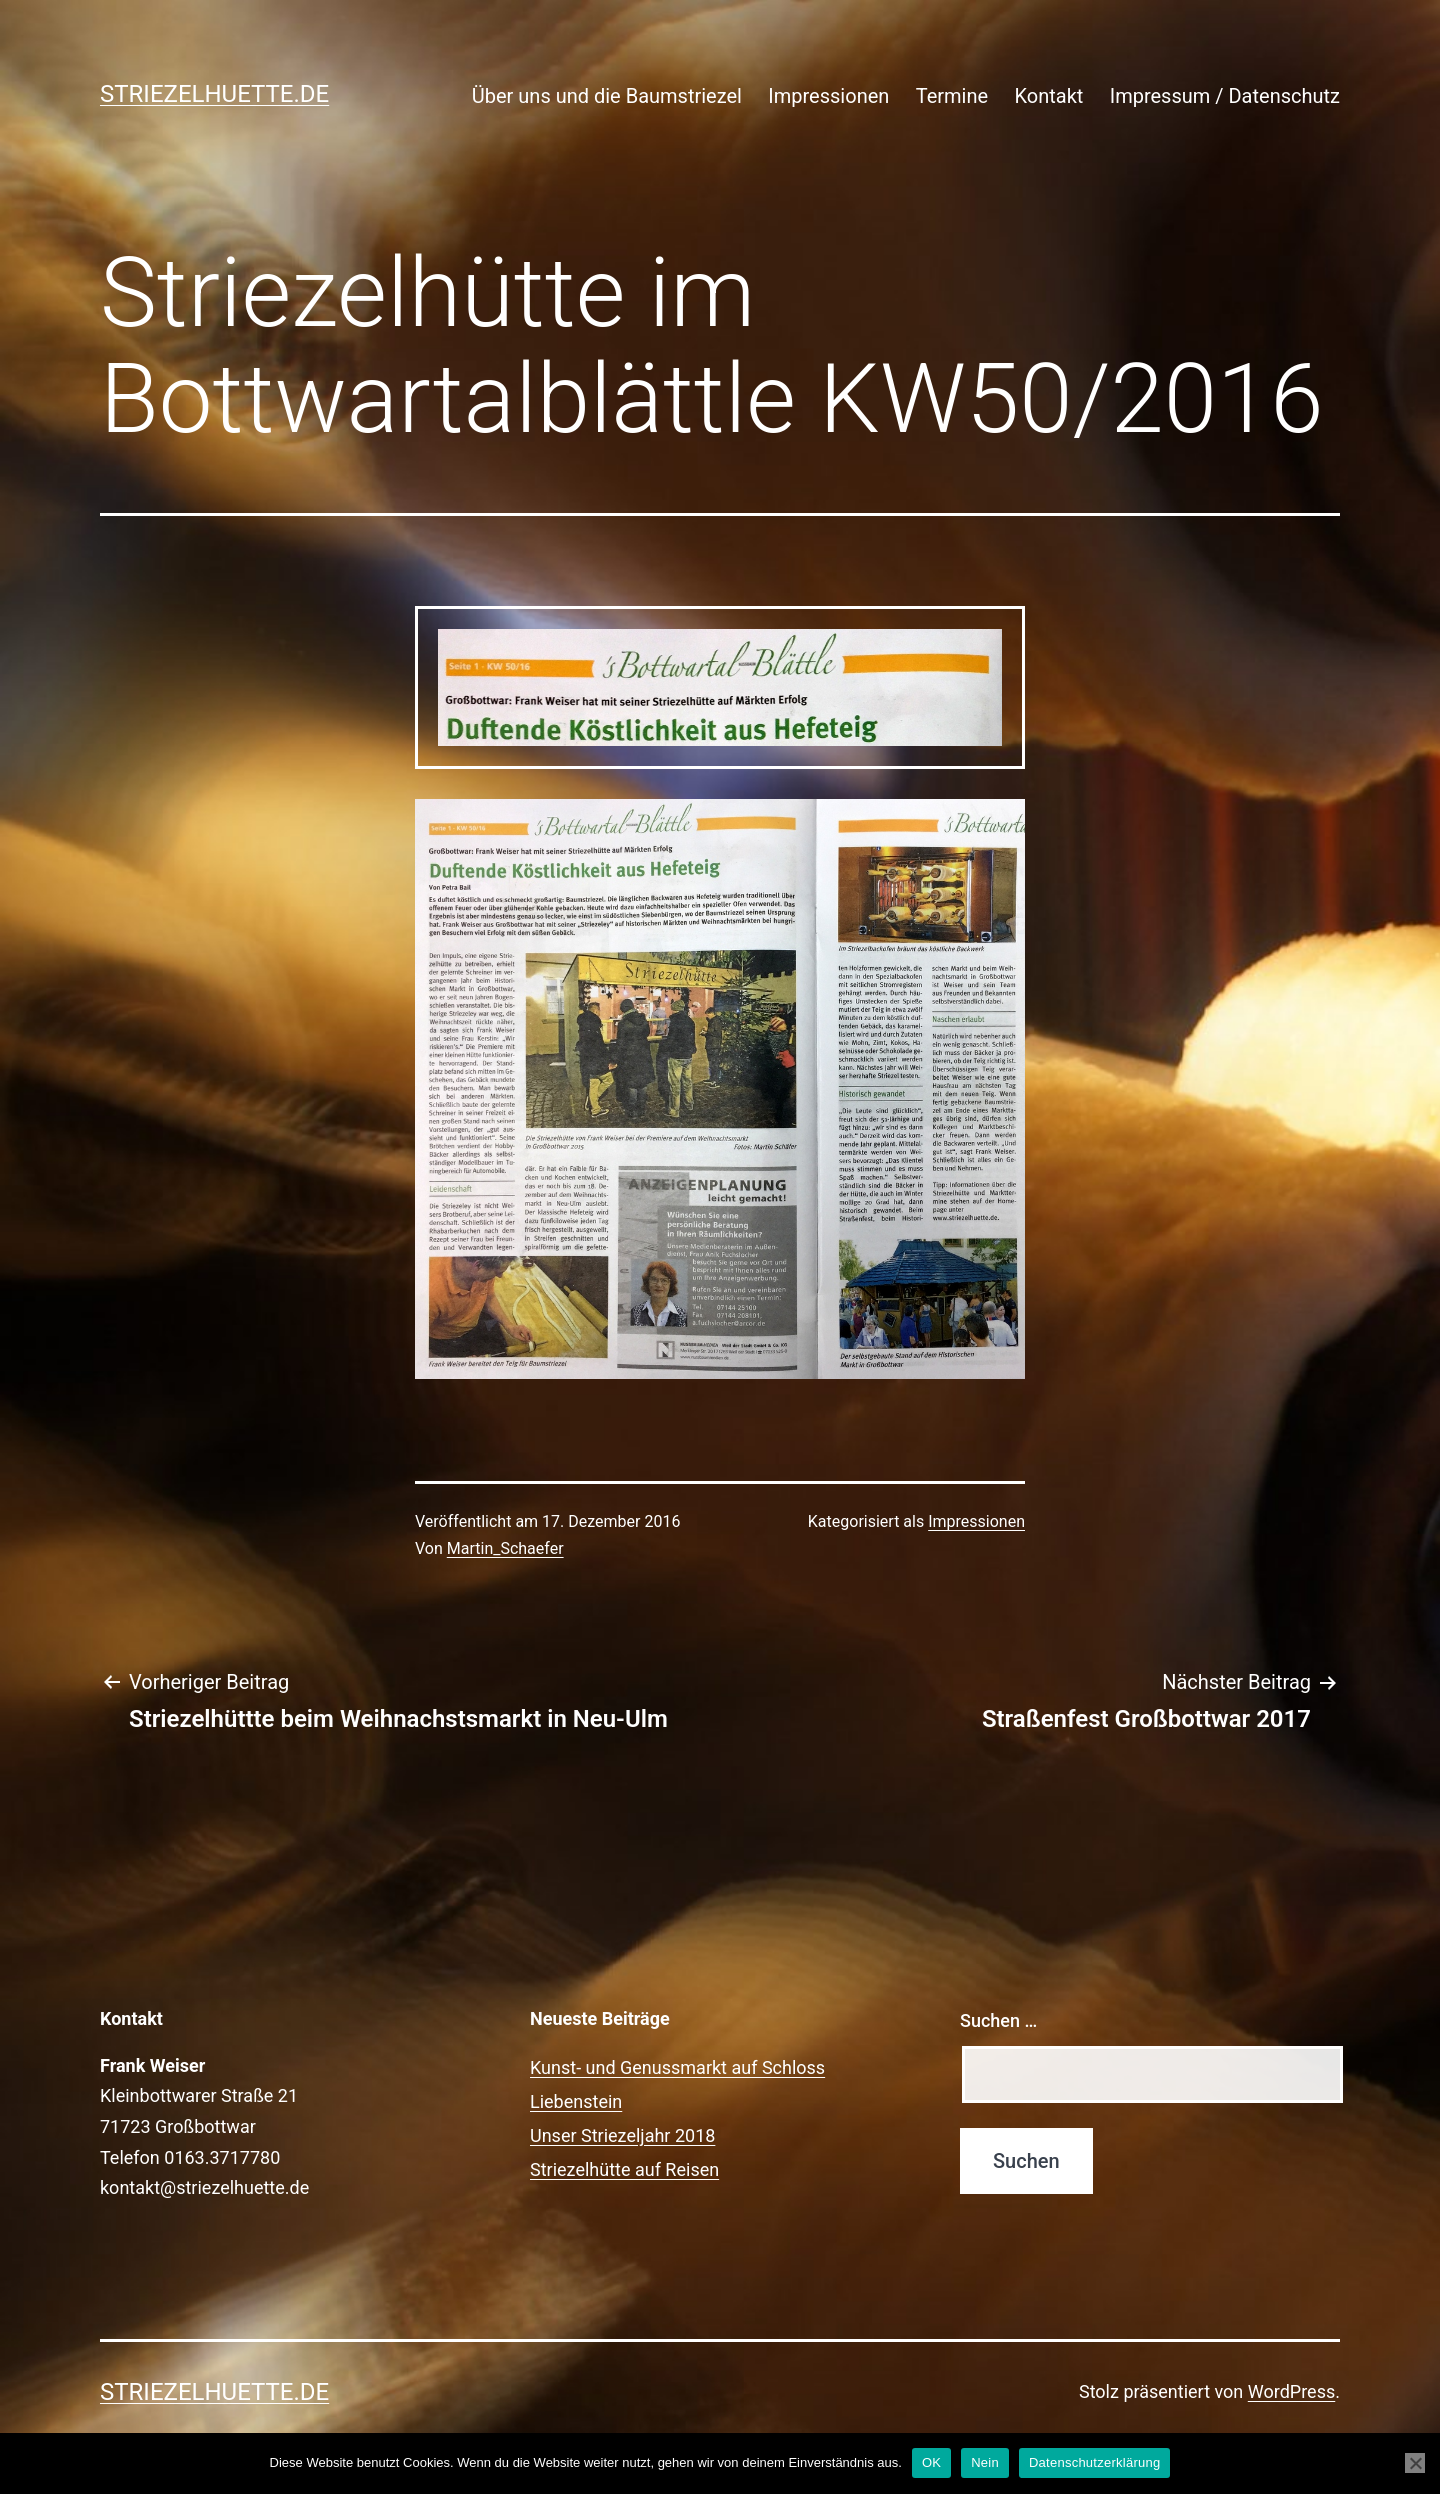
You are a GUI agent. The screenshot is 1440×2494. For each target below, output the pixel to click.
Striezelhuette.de (214, 94)
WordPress (1291, 2391)
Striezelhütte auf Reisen (624, 2169)
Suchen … (998, 2020)
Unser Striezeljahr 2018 (622, 2135)
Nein (985, 2462)
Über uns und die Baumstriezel (607, 96)
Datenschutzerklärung (1094, 2462)
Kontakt (1048, 96)
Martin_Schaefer (505, 1548)
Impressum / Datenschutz (1225, 96)
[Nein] (1415, 2463)
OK (931, 2462)
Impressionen (828, 96)
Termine (952, 96)
